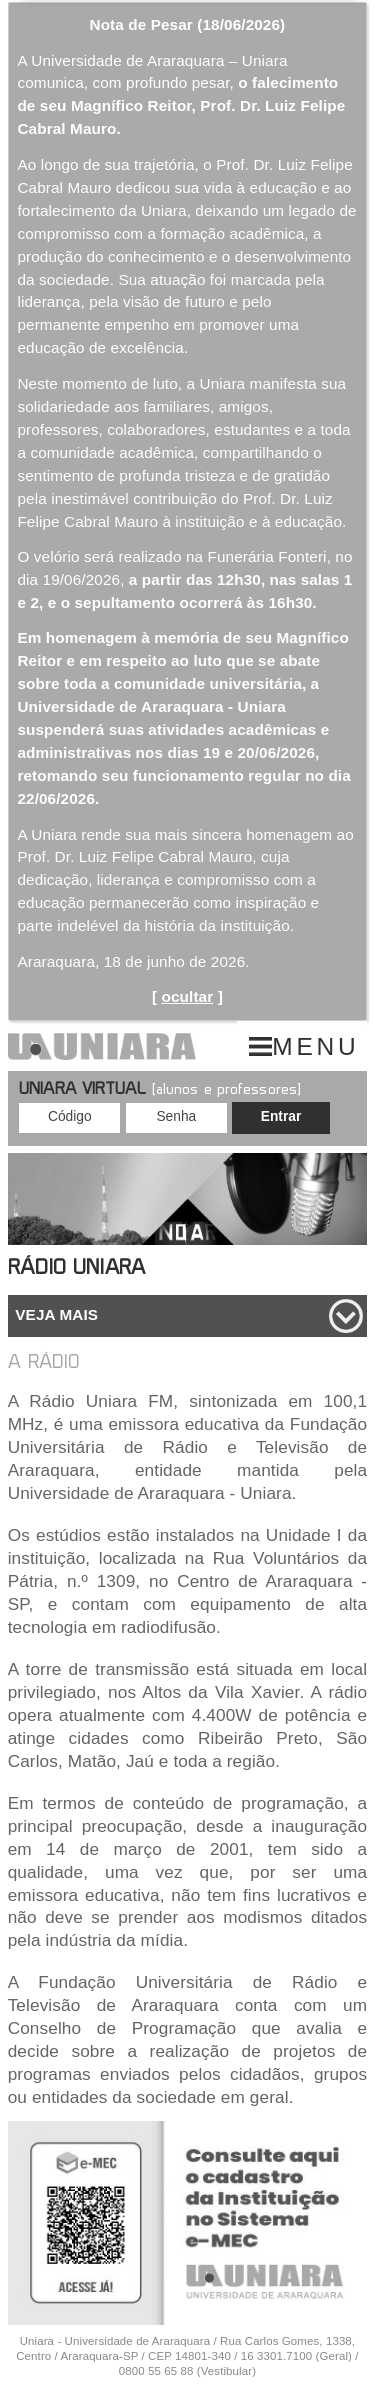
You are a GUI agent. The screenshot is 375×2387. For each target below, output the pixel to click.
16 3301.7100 (276, 2356)
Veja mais (56, 1314)
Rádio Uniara (76, 1269)
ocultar (188, 996)
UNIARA (102, 1046)
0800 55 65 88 (156, 2371)
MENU (315, 1046)
